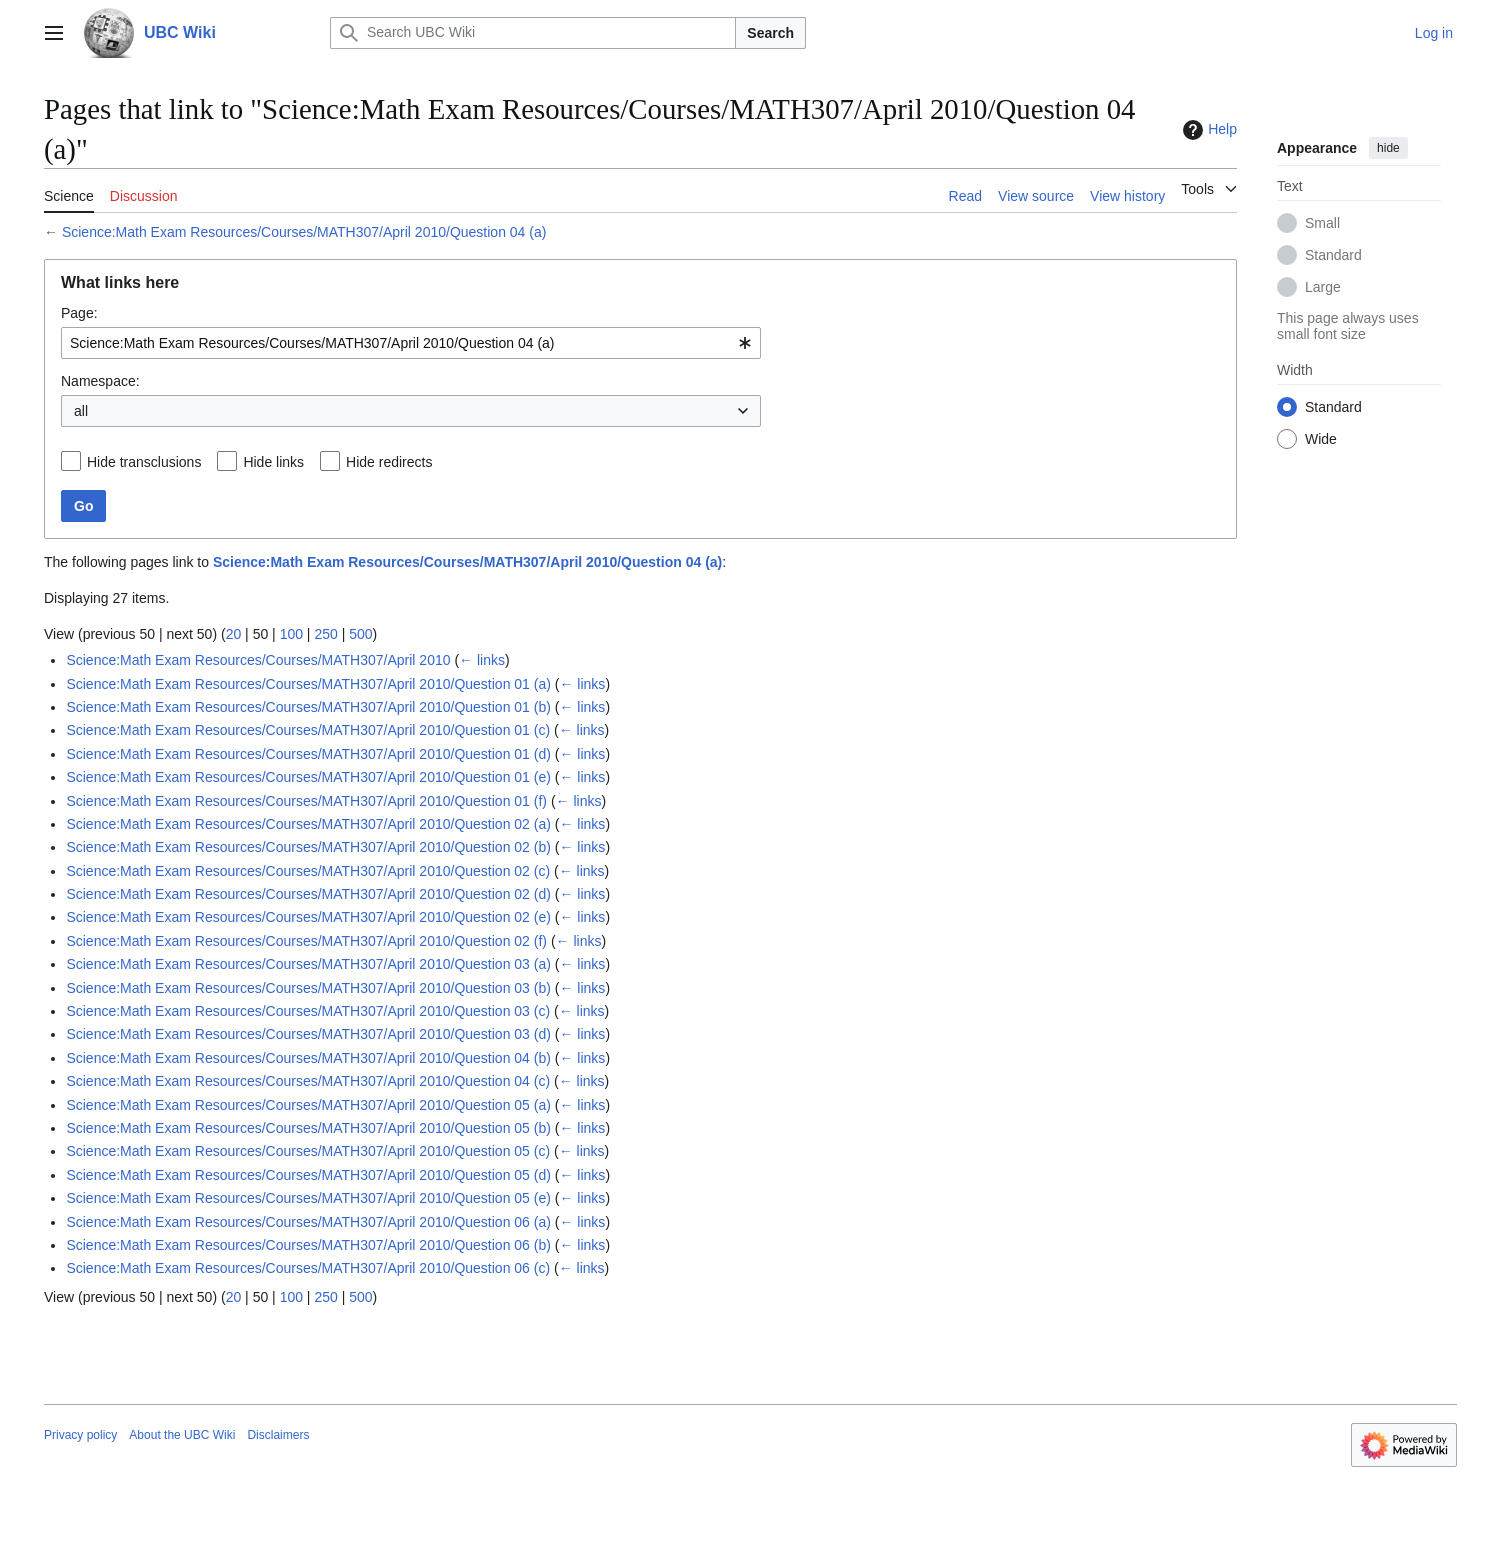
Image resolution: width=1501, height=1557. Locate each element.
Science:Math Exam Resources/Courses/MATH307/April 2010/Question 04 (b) (308, 1058)
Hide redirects (389, 462)
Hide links (273, 462)
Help (1207, 130)
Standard (1333, 255)
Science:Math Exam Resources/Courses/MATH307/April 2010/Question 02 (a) (308, 824)
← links (482, 660)
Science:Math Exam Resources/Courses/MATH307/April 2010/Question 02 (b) (308, 847)
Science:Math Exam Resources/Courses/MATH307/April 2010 (258, 660)
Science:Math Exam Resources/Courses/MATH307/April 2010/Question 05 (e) (308, 1198)
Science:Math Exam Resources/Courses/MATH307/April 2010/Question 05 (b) (308, 1128)
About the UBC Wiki (182, 1435)
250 (325, 634)
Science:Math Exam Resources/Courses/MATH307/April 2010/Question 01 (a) (308, 684)
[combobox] (411, 343)
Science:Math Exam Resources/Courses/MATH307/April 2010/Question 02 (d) (308, 894)
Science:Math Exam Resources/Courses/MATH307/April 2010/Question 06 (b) (308, 1245)
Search (770, 33)
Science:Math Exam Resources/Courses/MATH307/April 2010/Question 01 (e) (308, 777)
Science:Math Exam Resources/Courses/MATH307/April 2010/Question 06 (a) (308, 1222)
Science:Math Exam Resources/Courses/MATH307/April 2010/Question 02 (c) (308, 871)
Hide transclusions (144, 462)
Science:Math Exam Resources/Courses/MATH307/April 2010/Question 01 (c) (308, 730)
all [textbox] (81, 411)
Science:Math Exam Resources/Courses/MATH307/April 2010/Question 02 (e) (308, 917)
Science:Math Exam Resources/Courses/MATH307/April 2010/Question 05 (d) (308, 1175)
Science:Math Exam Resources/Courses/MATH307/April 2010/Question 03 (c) (308, 1011)
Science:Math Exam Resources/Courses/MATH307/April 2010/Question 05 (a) (308, 1105)
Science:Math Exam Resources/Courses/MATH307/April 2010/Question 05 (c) (308, 1151)
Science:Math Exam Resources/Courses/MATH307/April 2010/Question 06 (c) (308, 1268)
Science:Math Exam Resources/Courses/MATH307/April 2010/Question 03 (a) (308, 964)
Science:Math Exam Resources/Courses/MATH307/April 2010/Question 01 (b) (308, 707)
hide (1388, 148)
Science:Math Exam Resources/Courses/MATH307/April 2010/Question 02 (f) (306, 941)
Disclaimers (278, 1435)
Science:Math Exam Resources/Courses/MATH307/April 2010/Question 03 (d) (308, 1034)
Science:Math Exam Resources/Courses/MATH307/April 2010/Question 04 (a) (304, 232)
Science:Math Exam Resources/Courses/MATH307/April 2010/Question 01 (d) (308, 754)
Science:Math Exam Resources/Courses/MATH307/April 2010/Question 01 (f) (306, 801)
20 (234, 634)
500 (360, 634)
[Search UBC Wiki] (533, 33)
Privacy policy (80, 1435)
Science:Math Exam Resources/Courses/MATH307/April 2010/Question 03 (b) (308, 988)
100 (291, 634)
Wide (1321, 439)
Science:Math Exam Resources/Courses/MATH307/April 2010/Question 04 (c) (308, 1081)
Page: (79, 313)
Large (1323, 287)
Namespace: (100, 381)
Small (1322, 223)
